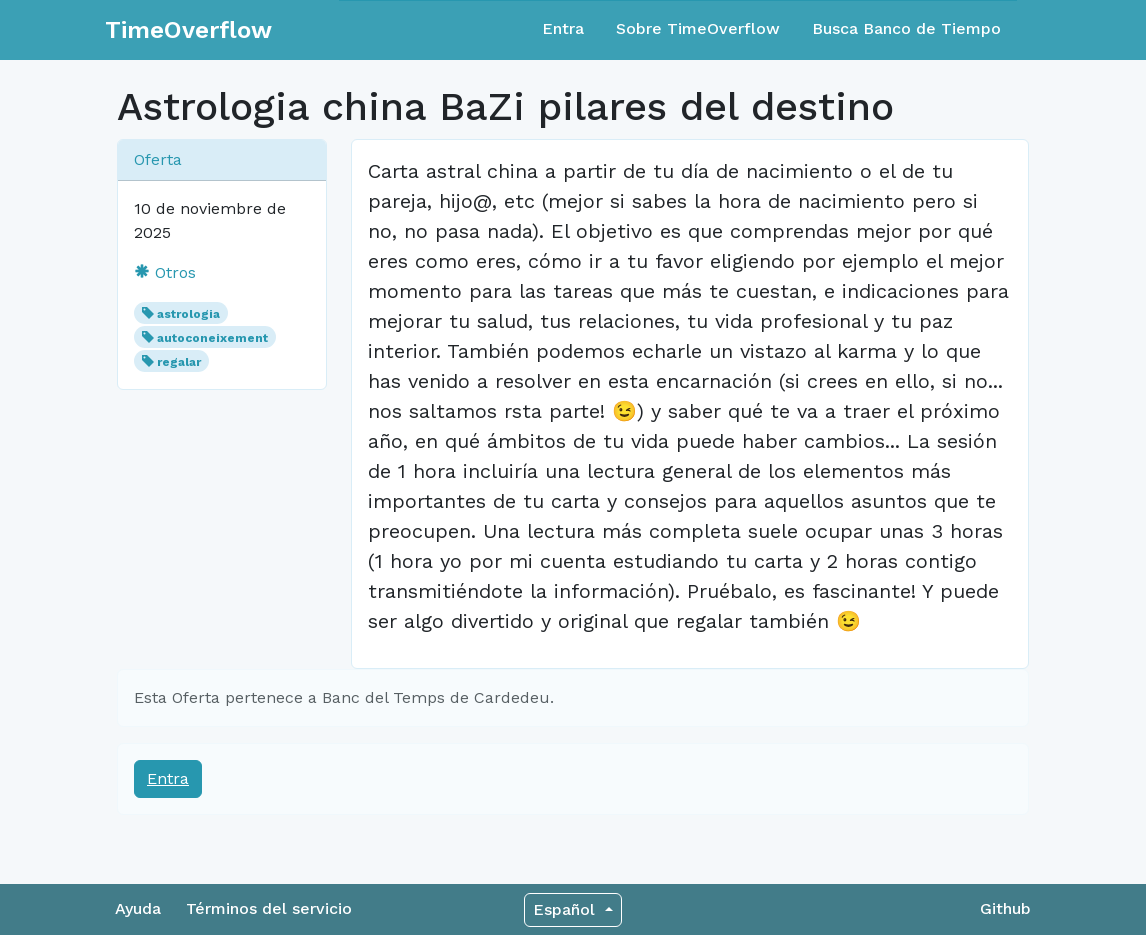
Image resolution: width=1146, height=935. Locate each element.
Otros (165, 272)
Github (1005, 908)
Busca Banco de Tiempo (906, 28)
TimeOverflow (188, 30)
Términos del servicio (269, 908)
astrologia (188, 314)
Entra (563, 28)
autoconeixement (212, 338)
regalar (179, 362)
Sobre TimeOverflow (698, 28)
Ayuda (138, 908)
